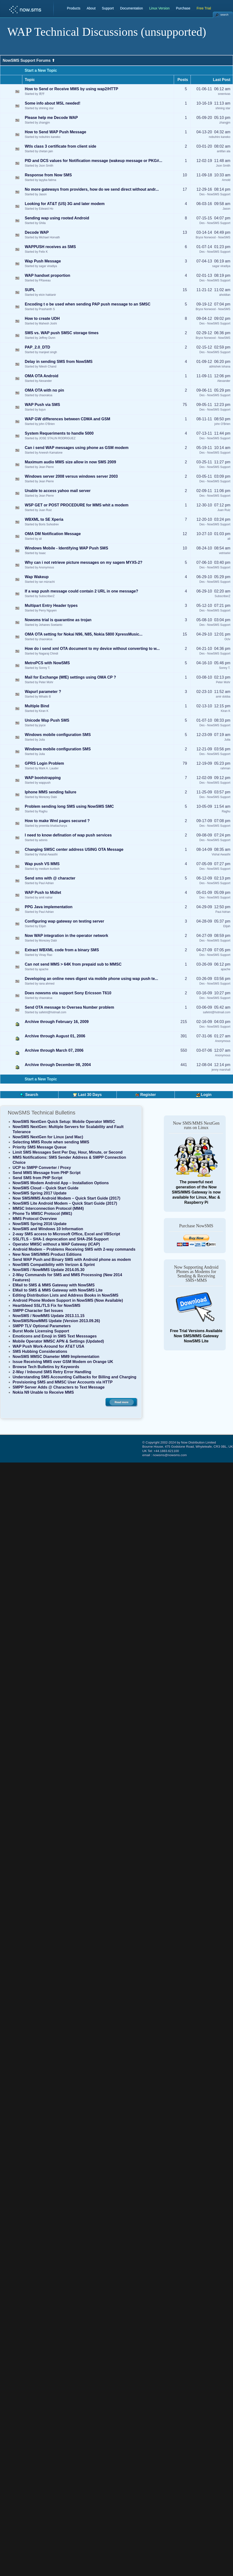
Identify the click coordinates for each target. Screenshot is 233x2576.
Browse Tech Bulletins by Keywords (46, 1367)
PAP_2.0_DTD (37, 347)
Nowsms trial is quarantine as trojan (58, 620)
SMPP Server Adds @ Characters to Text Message (59, 1387)
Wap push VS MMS (42, 864)
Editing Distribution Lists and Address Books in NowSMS (65, 1295)
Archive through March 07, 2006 (54, 1050)
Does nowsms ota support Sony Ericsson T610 (68, 993)
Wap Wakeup (37, 577)
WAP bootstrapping (43, 778)
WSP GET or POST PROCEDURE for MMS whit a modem (76, 505)
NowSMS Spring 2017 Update (40, 1193)
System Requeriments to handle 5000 (59, 433)
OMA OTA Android (41, 376)
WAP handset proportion (47, 275)
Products (73, 8)
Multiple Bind (37, 706)
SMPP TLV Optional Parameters (42, 1326)
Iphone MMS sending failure (50, 792)
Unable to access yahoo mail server (58, 491)
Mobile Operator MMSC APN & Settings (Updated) (58, 1341)
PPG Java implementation (49, 907)
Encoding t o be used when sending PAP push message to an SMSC (87, 304)
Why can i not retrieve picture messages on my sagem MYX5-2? (83, 562)
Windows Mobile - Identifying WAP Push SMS (66, 548)
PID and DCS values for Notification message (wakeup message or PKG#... (93, 161)
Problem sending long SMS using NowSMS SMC (69, 806)
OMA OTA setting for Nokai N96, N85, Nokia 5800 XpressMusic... (83, 634)
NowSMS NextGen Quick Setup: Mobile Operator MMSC (64, 1122)
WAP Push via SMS (42, 405)
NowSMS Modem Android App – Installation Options (61, 1183)
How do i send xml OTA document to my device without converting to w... (92, 648)
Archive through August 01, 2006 (55, 1036)
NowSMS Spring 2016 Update (40, 1224)
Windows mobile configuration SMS (58, 735)
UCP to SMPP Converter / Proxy (42, 1168)
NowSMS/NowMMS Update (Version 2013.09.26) (56, 1321)
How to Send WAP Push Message (55, 132)
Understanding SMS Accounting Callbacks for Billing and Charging (74, 1377)
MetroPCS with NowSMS (47, 663)
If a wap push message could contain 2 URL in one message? (81, 591)
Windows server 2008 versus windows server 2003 (71, 476)
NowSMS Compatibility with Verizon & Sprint (54, 1265)
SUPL (30, 290)
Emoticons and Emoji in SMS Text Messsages (55, 1336)
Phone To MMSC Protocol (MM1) (42, 1214)
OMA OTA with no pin (44, 390)
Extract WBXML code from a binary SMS (62, 950)
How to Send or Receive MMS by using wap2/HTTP (71, 89)
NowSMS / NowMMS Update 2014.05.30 (48, 1270)
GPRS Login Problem (44, 763)
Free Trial (204, 8)
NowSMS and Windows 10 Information (48, 1229)
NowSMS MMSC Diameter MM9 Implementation (56, 1357)
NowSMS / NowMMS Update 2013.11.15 (48, 1316)
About (91, 8)
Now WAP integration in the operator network (66, 935)
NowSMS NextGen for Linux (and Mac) (48, 1137)
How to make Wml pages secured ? (57, 821)
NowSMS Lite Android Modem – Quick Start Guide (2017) (65, 1203)
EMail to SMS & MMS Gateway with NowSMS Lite (58, 1290)
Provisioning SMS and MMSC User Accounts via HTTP (63, 1382)
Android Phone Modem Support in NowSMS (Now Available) (68, 1300)
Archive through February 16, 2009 (57, 1022)
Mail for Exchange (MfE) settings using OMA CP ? (70, 677)
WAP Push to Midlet (43, 892)
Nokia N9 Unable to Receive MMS (43, 1392)
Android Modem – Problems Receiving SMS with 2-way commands (74, 1249)
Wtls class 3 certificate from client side (60, 146)
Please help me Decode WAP (51, 118)
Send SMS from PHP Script (37, 1178)
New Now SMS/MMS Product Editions (47, 1254)
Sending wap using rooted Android (57, 218)
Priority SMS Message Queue (39, 1147)
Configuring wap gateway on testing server (64, 921)
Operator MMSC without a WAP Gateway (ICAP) (56, 1244)
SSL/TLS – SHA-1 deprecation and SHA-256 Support (61, 1239)
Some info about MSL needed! (52, 103)
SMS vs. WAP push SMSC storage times (62, 333)
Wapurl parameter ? (43, 692)
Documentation (131, 8)
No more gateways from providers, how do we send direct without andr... (92, 189)
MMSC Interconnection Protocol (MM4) (48, 1208)
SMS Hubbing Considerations (40, 1351)
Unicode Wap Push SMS (47, 720)
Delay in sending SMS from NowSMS (58, 361)
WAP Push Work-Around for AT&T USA (48, 1346)
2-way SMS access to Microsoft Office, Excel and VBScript (66, 1234)
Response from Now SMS (48, 175)
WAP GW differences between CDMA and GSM (67, 419)
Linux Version (159, 8)
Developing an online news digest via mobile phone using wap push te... (91, 979)
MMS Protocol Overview (35, 1219)
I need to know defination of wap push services (68, 835)
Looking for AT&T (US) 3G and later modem (65, 204)
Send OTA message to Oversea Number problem (69, 1007)
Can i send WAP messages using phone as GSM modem (76, 448)
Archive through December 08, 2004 (58, 1065)
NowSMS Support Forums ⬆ (29, 60)
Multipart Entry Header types (51, 605)
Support (108, 8)
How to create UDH (42, 318)
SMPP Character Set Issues (38, 1311)
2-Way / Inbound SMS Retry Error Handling (52, 1372)
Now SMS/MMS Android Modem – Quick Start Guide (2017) (66, 1198)
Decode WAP (37, 232)
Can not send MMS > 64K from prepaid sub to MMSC (73, 964)
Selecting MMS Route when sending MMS (51, 1142)
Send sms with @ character (50, 878)
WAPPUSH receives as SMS (50, 247)
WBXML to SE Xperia (44, 519)
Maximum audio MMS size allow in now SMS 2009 (70, 462)
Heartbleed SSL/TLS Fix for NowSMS (46, 1305)
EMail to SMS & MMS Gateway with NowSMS (54, 1285)
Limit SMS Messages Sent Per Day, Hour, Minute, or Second (68, 1152)
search (224, 14)
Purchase (183, 8)
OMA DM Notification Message (53, 534)
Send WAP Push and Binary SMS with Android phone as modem (72, 1259)
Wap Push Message (43, 261)
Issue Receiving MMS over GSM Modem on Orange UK (63, 1362)
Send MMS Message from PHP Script (47, 1173)
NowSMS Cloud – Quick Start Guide (45, 1188)
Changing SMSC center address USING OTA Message (74, 849)
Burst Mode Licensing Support (41, 1331)
